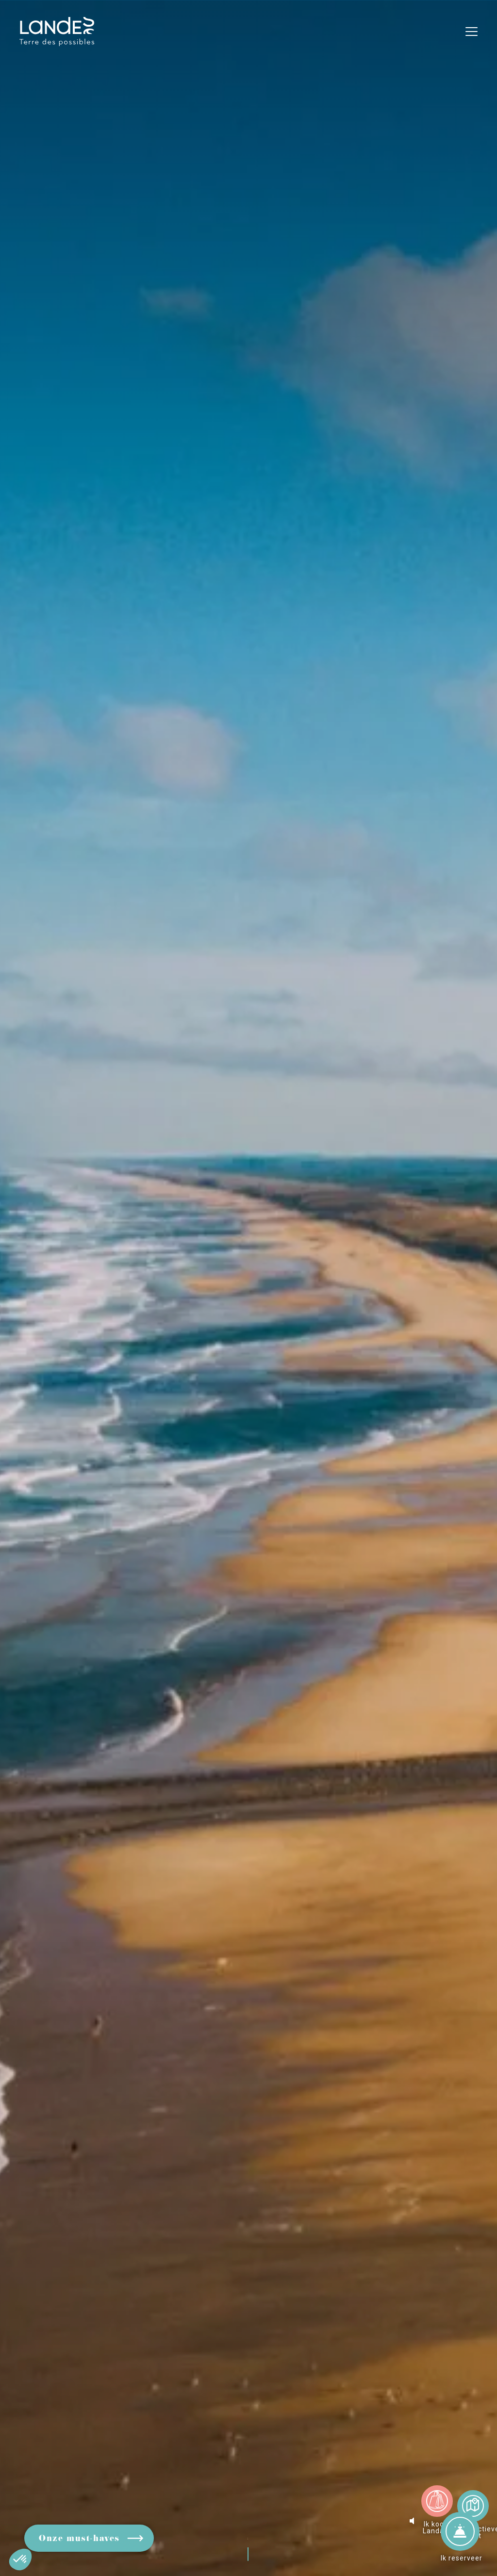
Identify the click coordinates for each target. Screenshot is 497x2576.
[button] (20, 2559)
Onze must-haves (79, 2539)
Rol (251, 2533)
